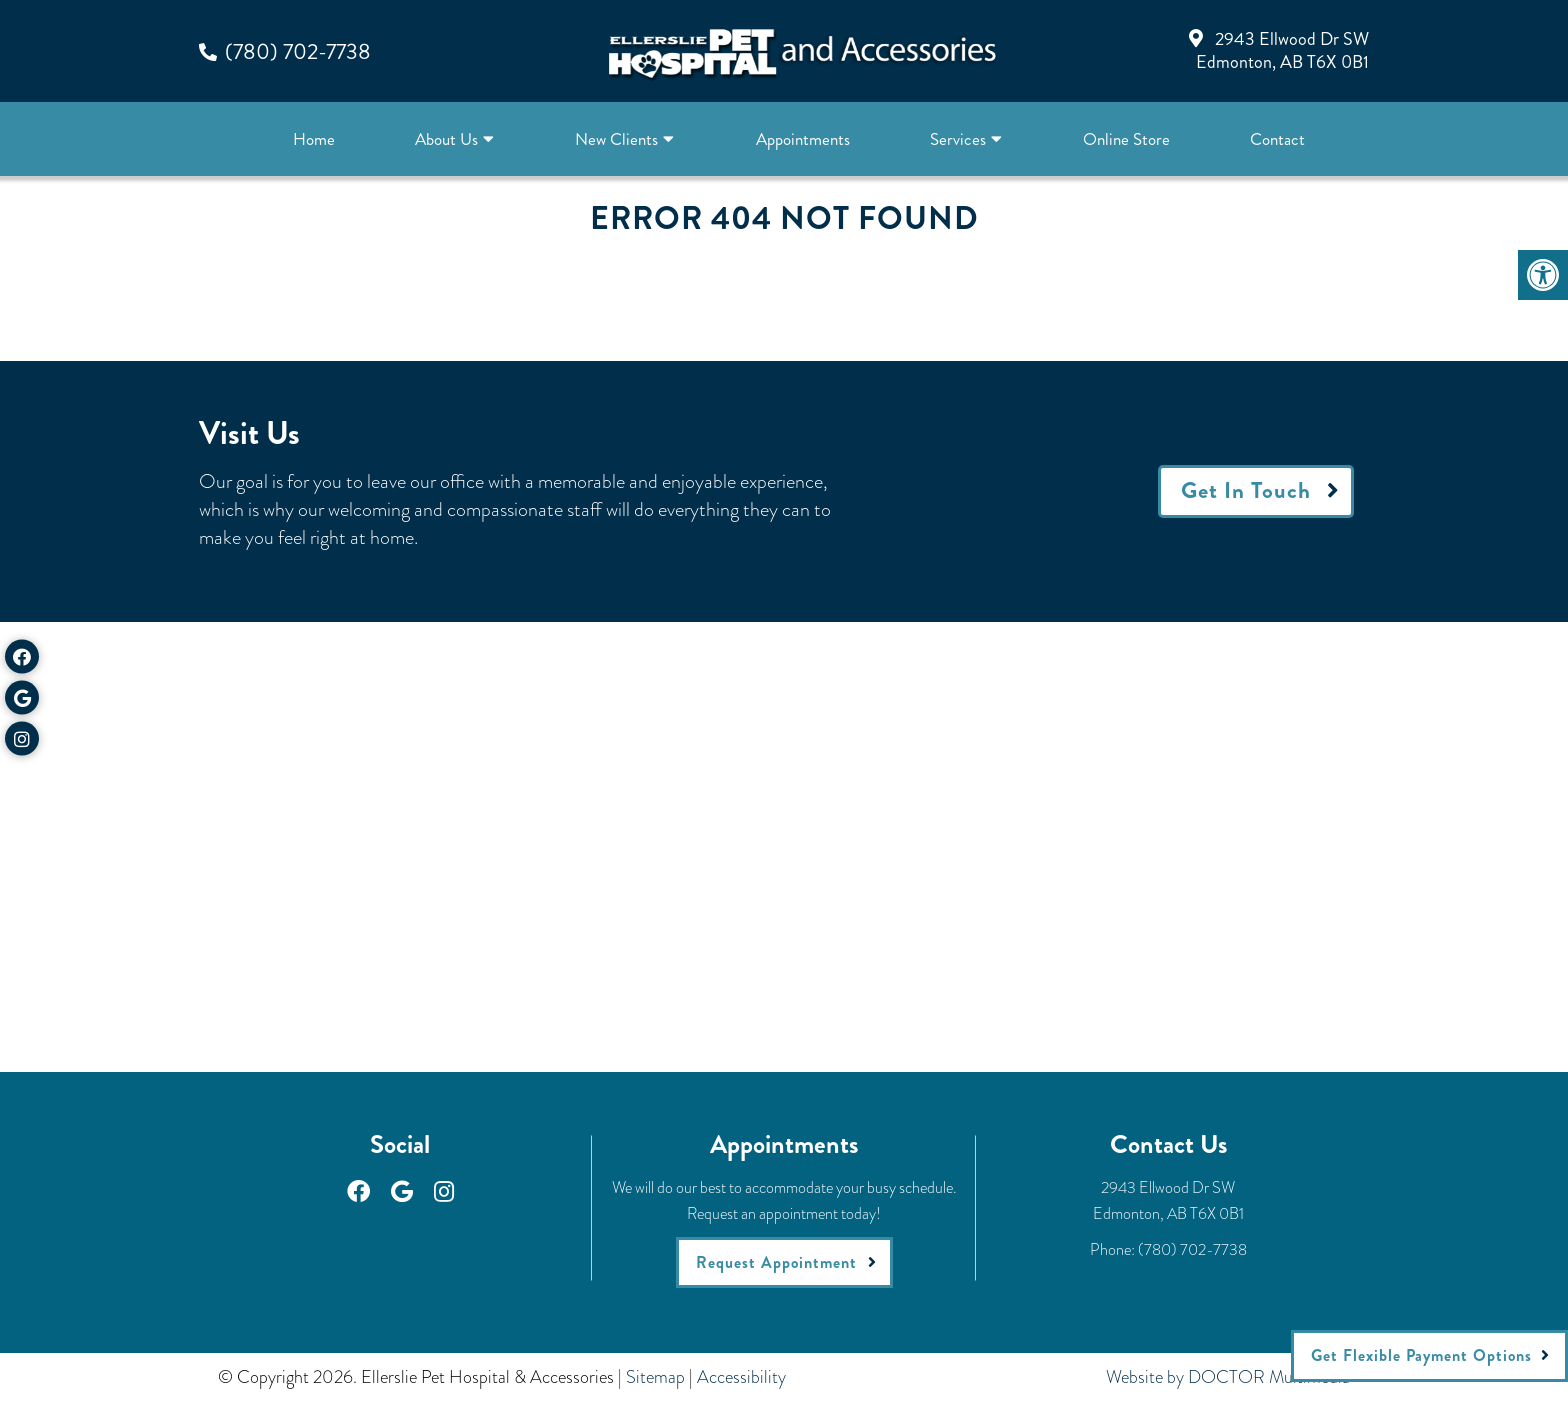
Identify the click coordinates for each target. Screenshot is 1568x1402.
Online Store (1126, 139)
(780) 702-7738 (298, 51)
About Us (446, 139)
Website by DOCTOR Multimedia (1228, 1377)
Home (314, 139)
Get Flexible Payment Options (1421, 1355)
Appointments (803, 139)
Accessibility (741, 1377)
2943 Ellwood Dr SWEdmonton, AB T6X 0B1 (1282, 50)
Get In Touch (1246, 490)
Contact (1277, 139)
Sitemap (655, 1377)
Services (958, 139)
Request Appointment (776, 1262)
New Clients (616, 139)
